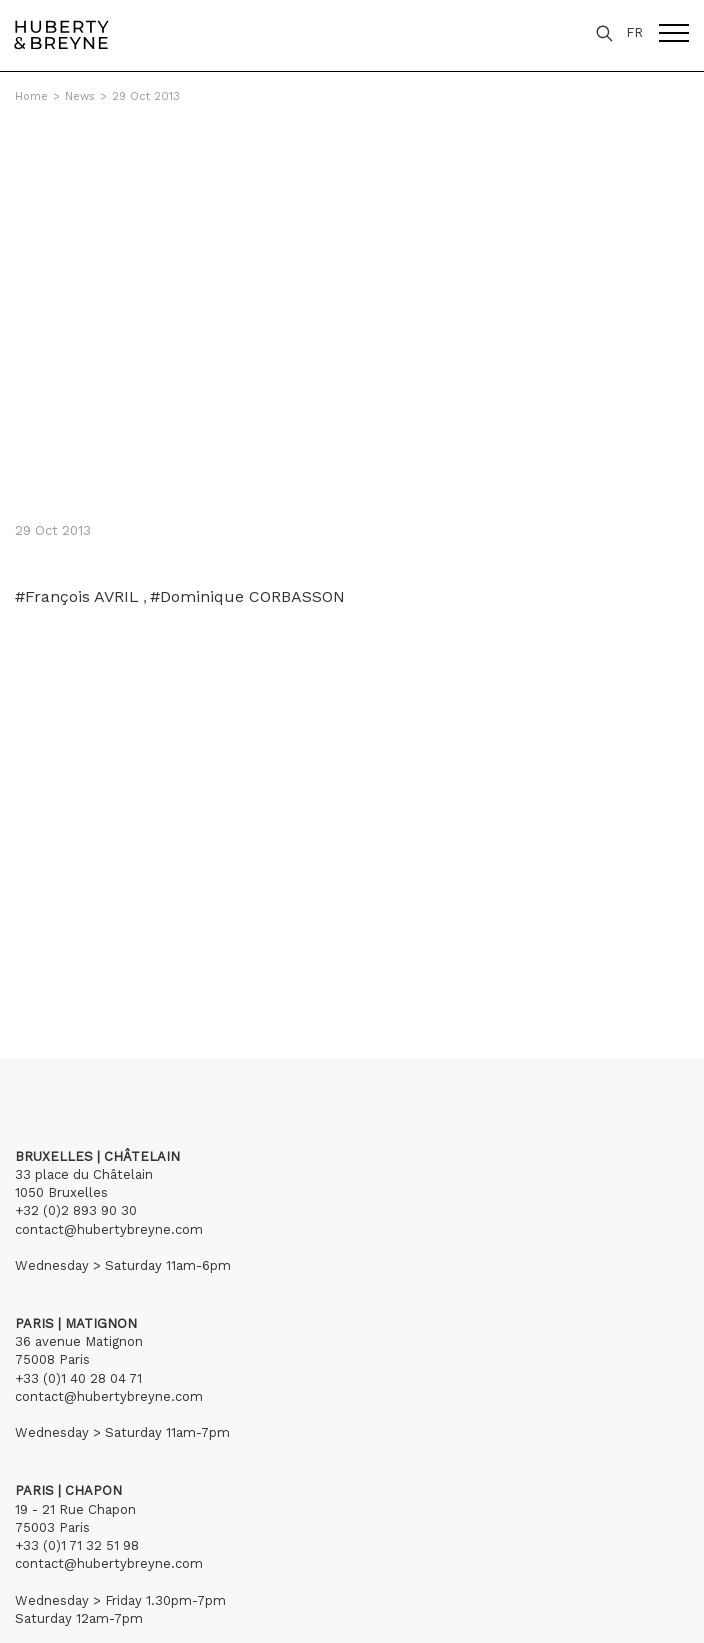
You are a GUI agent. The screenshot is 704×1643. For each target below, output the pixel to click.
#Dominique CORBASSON (247, 597)
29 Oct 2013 (146, 96)
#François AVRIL (77, 597)
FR (634, 32)
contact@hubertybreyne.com (109, 1229)
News (80, 96)
